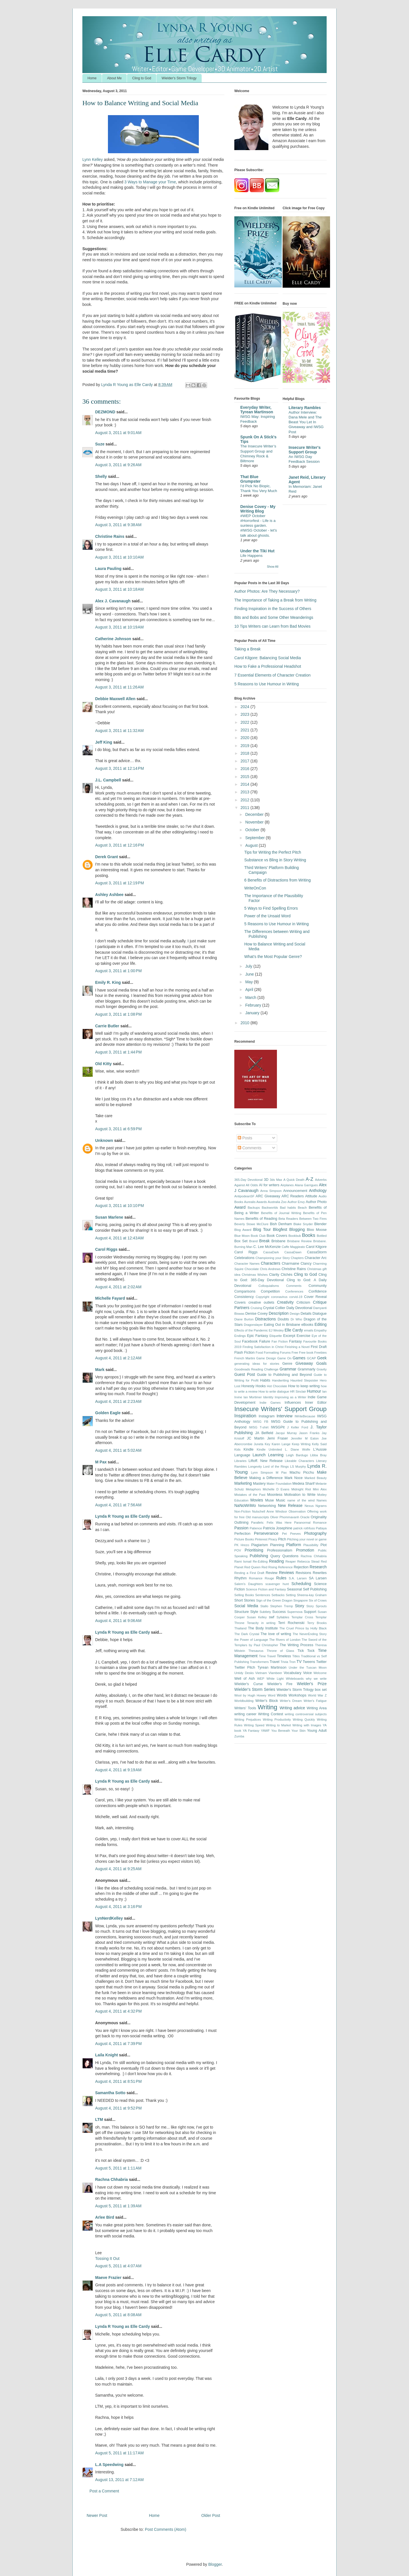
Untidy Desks (244, 1673)
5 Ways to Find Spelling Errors (271, 908)
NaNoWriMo (245, 1505)
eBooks (307, 1325)
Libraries (240, 1461)
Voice (307, 1673)
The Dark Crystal (246, 1634)
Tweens (309, 1662)
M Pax (101, 1462)
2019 (246, 745)
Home (92, 78)
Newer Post (97, 2515)
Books (308, 1235)
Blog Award (242, 1229)
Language (242, 1455)
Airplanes (287, 1185)
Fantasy (295, 1341)
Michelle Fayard (110, 1298)
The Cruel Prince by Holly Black (303, 1628)
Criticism (303, 1302)
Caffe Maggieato (293, 1246)
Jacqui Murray (286, 1433)
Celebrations (244, 1258)
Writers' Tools (245, 1708)
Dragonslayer (253, 1324)
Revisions (303, 1573)
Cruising (256, 1308)
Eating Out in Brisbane (282, 1325)
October (252, 829)
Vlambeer (275, 1673)
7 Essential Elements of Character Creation (272, 675)
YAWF (265, 1730)
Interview (285, 1416)
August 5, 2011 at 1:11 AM (118, 2168)
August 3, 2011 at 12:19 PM (119, 883)
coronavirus (279, 1297)
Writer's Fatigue (315, 1700)
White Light (275, 1678)
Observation (297, 1511)
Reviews (286, 1572)
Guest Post (244, 1374)
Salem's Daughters (248, 1584)
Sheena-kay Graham (312, 1595)
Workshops (297, 1695)
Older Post (210, 2515)
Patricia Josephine (277, 1528)
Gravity (322, 1369)
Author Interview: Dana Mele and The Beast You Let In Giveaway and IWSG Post (306, 422)
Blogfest (280, 1229)
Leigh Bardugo (297, 1455)
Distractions (265, 1319)
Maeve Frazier (108, 2277)
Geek (322, 1358)
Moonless (274, 1495)
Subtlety (265, 1611)
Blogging (297, 1229)
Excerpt (289, 1336)
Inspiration (245, 1415)
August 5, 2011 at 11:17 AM (119, 2453)
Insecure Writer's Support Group (305, 449)
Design (295, 1313)
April (249, 989)
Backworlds (270, 1207)
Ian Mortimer (252, 1397)
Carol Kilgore (316, 1247)
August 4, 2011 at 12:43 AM (119, 1238)
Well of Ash (244, 1679)
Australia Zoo (277, 1202)
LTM (99, 2119)
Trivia (284, 1662)
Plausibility (310, 1545)
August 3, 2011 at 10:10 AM (119, 557)
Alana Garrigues (306, 1185)
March (251, 997)
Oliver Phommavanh (284, 1517)
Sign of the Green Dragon (274, 1600)
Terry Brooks (317, 1623)
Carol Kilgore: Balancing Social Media (267, 658)
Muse (269, 1500)
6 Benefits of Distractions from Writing (277, 880)
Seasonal (294, 1589)
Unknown (104, 1140)
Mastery (259, 1484)
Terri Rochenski (291, 1623)
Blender (320, 1224)
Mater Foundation (279, 1483)
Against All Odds (246, 1185)
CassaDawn (292, 1252)
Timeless (284, 1656)
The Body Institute (263, 1628)
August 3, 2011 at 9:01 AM (118, 432)
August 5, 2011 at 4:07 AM (118, 2266)
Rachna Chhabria (111, 2179)
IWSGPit (278, 1427)
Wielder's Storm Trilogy (179, 78)
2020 (246, 737)
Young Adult (317, 1731)
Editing (320, 1324)
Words (282, 1695)
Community (317, 1286)
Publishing (259, 1556)
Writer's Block (266, 1701)
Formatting (271, 1352)
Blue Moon (242, 1235)
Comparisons (244, 1291)
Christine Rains (109, 536)
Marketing (243, 1483)
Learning (276, 1455)
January (252, 1013)
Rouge (269, 1578)
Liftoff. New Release (266, 1461)
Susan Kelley (257, 1617)
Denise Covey (256, 1314)
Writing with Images (306, 1725)
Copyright (262, 1297)
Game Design (266, 1358)
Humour (314, 1391)
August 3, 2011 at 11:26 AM (119, 687)
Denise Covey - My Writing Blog (258, 508)
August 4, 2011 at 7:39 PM (118, 2043)
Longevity (255, 1466)
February (253, 1005)
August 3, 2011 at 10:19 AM (119, 627)
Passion (241, 1528)
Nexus (309, 1505)
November (254, 822)
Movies (257, 1500)
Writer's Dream (291, 1700)
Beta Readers (288, 1218)
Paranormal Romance (310, 1522)
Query (275, 1556)
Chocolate (252, 1269)
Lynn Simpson (262, 1472)
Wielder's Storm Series (254, 1689)
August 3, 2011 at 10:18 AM (119, 589)
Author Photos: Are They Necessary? (267, 591)
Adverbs (321, 1179)
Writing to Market (278, 1725)
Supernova (294, 1611)
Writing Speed (254, 1725)
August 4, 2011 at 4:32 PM (118, 2011)
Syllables (283, 1617)
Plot (323, 1545)
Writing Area (317, 1708)
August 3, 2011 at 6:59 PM (118, 1129)
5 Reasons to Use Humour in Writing (266, 684)
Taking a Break (247, 649)
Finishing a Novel (297, 1347)
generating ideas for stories (256, 1363)
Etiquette (275, 1335)
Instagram (267, 1416)
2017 (246, 761)
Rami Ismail (242, 1561)
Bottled (322, 1235)
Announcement (295, 1191)
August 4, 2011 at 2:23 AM (118, 1401)
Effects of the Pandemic (251, 1330)
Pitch (282, 1539)
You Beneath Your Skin (288, 1730)
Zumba (239, 1736)
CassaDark (271, 1252)
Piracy (272, 1539)
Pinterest (261, 1539)
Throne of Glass (280, 1650)
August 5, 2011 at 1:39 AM (118, 2206)
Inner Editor (316, 1403)
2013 (246, 792)
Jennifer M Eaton (305, 1438)
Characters (270, 1263)
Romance (255, 1578)
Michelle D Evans (276, 1489)
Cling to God (141, 78)
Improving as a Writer (290, 1397)
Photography (315, 1533)
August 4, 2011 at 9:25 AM (118, 1868)
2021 (246, 730)
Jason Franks (309, 1433)
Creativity (285, 1302)
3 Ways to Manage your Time (150, 182)
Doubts (283, 1319)
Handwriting (280, 1380)
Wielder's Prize (312, 1683)
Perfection (242, 1534)
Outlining (241, 1523)
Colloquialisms (268, 1285)
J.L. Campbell (108, 780)
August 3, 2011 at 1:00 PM (118, 970)
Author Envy (296, 1202)
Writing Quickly (304, 1719)
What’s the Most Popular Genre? (273, 956)
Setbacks (278, 1595)
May (249, 982)
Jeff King (103, 742)
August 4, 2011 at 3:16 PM (118, 1906)
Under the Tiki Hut (257, 551)
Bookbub (294, 1235)
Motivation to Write (300, 1495)
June (250, 974)
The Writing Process (296, 1645)
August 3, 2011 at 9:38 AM (118, 524)
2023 (246, 714)
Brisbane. (320, 1241)
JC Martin (255, 1438)
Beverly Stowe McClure (251, 1224)
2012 (246, 800)
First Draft (319, 1347)
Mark (100, 1369)
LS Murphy (298, 1466)
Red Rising (269, 1567)
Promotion (305, 1550)
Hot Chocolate (277, 1386)
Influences (293, 1403)
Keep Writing (301, 1444)
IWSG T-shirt (258, 1427)
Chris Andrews (270, 1269)
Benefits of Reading (261, 1219)
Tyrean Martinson (271, 1667)
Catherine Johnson (113, 638)
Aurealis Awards (255, 1202)
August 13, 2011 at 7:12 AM (119, 2479)
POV (237, 1550)
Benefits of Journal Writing (281, 1213)
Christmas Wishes (255, 1274)
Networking (267, 1506)
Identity (268, 1397)
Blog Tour (262, 1229)
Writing (267, 1707)
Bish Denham (281, 1224)
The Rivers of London (285, 1639)
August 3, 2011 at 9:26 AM (118, 464)
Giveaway (304, 1363)
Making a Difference (266, 1478)
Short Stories (244, 1600)
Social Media (246, 1606)
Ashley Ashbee (109, 894)
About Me (114, 78)
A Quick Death (293, 1179)
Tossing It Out (107, 2258)
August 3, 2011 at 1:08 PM (118, 1014)
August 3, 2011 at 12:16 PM (119, 845)
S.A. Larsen (298, 1578)
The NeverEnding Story (310, 1634)
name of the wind (301, 1500)
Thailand (240, 1628)
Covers (240, 1302)
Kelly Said (319, 1444)
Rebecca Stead (308, 1561)
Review (271, 1573)
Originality (319, 1517)
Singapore (300, 1600)
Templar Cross (302, 1617)
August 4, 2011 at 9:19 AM (118, 1770)
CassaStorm (317, 1252)
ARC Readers (292, 1196)
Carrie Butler (107, 1026)
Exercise (303, 1336)
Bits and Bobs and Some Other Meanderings (273, 617)
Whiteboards (295, 1678)
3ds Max (276, 1179)
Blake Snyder (303, 1224)
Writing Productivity (277, 1719)
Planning (277, 1545)
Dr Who (296, 1319)
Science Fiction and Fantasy (266, 1589)
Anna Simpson (270, 1190)
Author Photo (316, 1202)
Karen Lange (281, 1444)
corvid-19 (295, 1297)
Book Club (258, 1235)
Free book (306, 1352)
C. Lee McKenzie (267, 1247)
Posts (245, 1138)
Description (279, 1313)
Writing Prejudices (247, 1719)
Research (318, 1567)
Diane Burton (244, 1319)
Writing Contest (270, 1714)
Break (264, 1241)
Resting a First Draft (249, 1573)
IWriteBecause (305, 1416)
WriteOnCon (255, 888)
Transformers (259, 1662)
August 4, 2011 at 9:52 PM (118, 2108)
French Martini (244, 1358)
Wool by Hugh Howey (250, 1695)
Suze (100, 444)
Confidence (317, 1291)
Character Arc (316, 1258)
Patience (256, 1528)
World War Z (317, 1695)
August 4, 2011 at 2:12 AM (118, 1358)
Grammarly (306, 1369)
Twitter (321, 1662)
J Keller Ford (297, 1427)
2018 (246, 753)
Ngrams (321, 1505)
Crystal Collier (274, 1308)
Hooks (261, 1386)
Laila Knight (106, 2055)
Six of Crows (318, 1600)
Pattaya (321, 1528)
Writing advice (292, 1708)
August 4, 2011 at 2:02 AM (118, 1287)
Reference (285, 1567)
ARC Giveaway (268, 1196)
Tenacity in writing (261, 1623)
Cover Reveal (315, 1297)
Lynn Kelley (92, 159)
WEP (260, 1678)
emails (308, 1330)
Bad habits (288, 1207)
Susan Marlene (109, 1217)
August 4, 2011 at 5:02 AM (118, 1450)
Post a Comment (104, 2491)
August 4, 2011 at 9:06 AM (118, 1620)
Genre (287, 1364)
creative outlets (261, 1302)
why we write (316, 1678)
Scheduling (301, 1583)
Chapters (297, 1258)
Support (310, 1612)
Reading (276, 1561)
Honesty (247, 1386)
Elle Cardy (294, 1330)
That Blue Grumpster (250, 479)
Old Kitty (103, 1063)
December (254, 814)
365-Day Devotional (248, 1179)
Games (299, 1358)
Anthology (318, 1190)
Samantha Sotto (110, 2092)
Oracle (305, 1517)
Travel (274, 1662)
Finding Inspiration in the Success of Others (272, 608)
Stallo (264, 1606)
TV (299, 1661)
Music (280, 1500)
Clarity (274, 1275)
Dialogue (319, 1314)
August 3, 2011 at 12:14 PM (119, 768)
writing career (245, 1714)
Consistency (244, 1297)
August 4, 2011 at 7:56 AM (118, 1505)
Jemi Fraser (277, 1438)
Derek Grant (106, 856)
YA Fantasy (251, 1730)
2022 (246, 722)
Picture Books (244, 1539)
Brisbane (278, 1241)
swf (271, 1617)
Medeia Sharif (304, 1484)
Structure (241, 1612)
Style (254, 1612)
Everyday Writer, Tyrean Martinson (256, 409)
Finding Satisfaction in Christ (263, 1347)
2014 (246, 784)
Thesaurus (256, 1650)
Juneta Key (262, 1444)
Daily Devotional (299, 1308)
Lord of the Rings (276, 1466)
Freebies (320, 1352)
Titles (296, 1656)
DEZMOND (105, 412)
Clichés (286, 1275)
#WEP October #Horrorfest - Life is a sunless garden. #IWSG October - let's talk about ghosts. (258, 526)
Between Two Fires (313, 1218)
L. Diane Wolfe (297, 1449)
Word (272, 1695)
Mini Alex (320, 1489)
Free (295, 1352)
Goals (321, 1363)
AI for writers (269, 1185)
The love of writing (275, 1634)
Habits (265, 1380)
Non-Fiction (242, 1511)
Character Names (247, 1263)
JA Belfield (264, 1433)
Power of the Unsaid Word (267, 916)
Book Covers (277, 1236)
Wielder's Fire (280, 1684)
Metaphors (253, 1489)
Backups (254, 1207)
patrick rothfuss (304, 1528)
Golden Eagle (107, 1413)
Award (239, 1207)
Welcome (320, 1673)
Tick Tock (305, 1651)
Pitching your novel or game (307, 1539)
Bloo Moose (317, 1230)
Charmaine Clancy (297, 1264)
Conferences (294, 1291)
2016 (246, 768)
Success (279, 1612)
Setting (291, 1595)
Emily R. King (108, 982)
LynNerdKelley (109, 1918)
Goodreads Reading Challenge (256, 1369)
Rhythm (240, 1578)
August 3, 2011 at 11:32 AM (119, 730)
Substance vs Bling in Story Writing (275, 860)
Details (306, 1314)
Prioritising (254, 1550)
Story (299, 1606)
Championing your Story (273, 1258)
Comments (250, 1148)
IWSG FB (260, 1421)
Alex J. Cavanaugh (113, 601)
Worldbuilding (244, 1700)
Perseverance (266, 1533)
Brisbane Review (299, 1241)
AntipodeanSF (244, 1196)
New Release (290, 1505)
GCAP (311, 1358)
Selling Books (244, 1595)
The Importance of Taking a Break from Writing (275, 600)
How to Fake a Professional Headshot (267, 666)
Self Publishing (315, 1589)
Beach (302, 1207)
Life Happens (251, 555)
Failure (264, 1341)
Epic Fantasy (257, 1336)
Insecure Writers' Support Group (280, 1409)
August (251, 845)
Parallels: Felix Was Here (271, 1522)
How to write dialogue (273, 1391)
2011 (246, 807)
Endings (240, 1335)
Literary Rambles (305, 407)
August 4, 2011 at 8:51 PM (118, 2081)
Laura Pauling (108, 568)
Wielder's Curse (248, 1684)
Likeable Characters (299, 1461)
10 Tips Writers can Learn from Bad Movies (272, 626)
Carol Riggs (106, 1249)
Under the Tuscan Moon (308, 1667)
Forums (285, 1352)
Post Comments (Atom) (165, 2529)
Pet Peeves (291, 1533)
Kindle (249, 1449)
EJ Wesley (276, 1330)
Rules (281, 1578)
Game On (284, 1358)
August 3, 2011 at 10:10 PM (119, 1205)
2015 (246, 776)
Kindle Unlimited (269, 1449)
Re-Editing (260, 1561)
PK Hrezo (241, 1545)
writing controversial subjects (306, 1714)
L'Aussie (320, 1449)
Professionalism (279, 1550)
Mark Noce (294, 1478)
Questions (290, 1556)
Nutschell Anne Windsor (269, 1511)
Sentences (262, 1595)
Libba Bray (318, 1455)
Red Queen (252, 1567)
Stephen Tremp (281, 1606)
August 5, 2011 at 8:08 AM (118, 2314)
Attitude (311, 1196)
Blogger (215, 2564)
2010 (246, 1023)
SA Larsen (318, 1578)
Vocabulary (292, 1673)
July (249, 966)
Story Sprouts (316, 1606)
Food (259, 1352)
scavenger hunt (277, 1584)
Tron (292, 1662)
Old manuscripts (257, 1517)
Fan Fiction (280, 1341)
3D (266, 1180)
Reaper (290, 1561)
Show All (272, 566)
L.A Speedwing (109, 2464)
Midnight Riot (301, 1489)
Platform (293, 1544)
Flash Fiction (244, 1353)
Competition (270, 1291)
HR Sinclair (298, 1391)
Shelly (101, 476)
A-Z (309, 1179)
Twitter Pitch (244, 1667)
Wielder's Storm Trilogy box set (301, 1690)
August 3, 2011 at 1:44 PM (118, 1052)
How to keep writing (304, 1386)
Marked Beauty (315, 1478)
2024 (246, 706)
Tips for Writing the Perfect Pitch (272, 852)
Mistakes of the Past (249, 1494)
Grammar (287, 1369)
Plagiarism (259, 1545)
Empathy (320, 1330)
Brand (253, 1241)
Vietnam (261, 1673)
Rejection (301, 1567)
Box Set (240, 1241)
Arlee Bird (104, 2217)
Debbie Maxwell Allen (115, 698)
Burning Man (243, 1246)
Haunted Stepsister (304, 1380)
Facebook (250, 1341)
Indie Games (270, 1402)
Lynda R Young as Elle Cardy (122, 1516)
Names (322, 1500)
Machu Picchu (301, 1472)
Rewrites (320, 1573)
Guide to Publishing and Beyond (284, 1375)
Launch (259, 1455)
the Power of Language (251, 1639)
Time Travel (267, 1656)
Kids (237, 1449)
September (255, 837)
